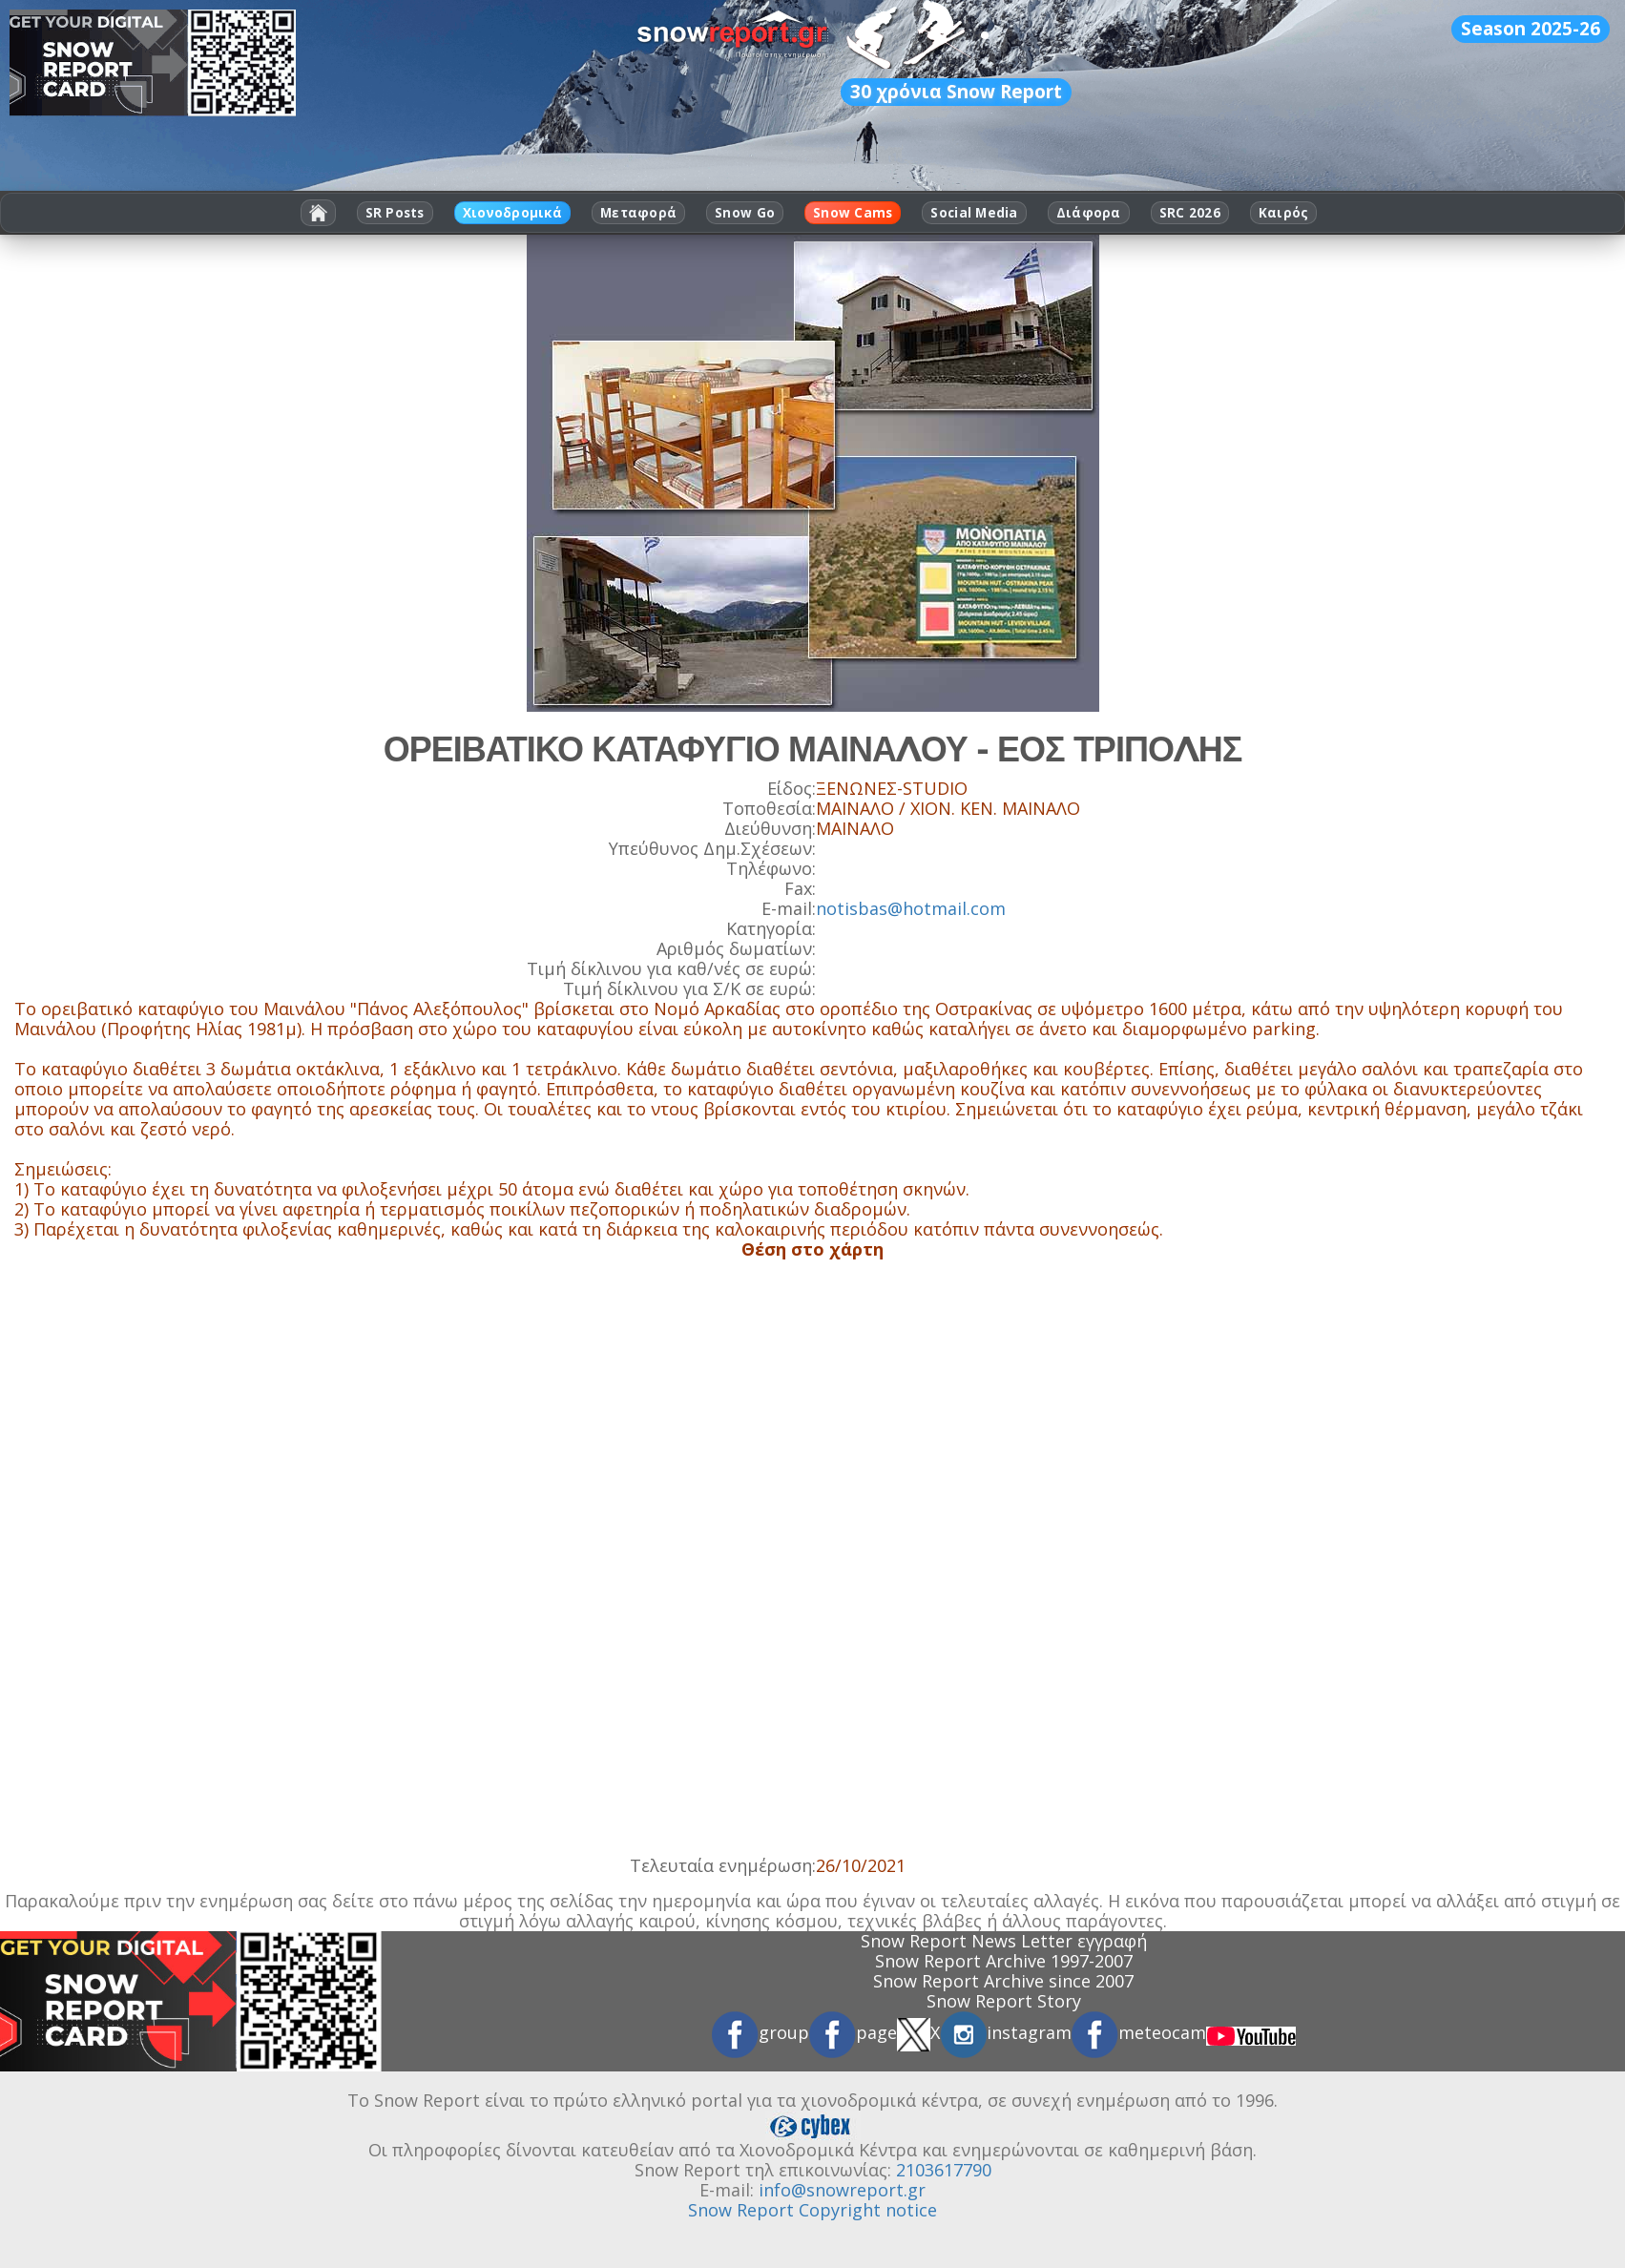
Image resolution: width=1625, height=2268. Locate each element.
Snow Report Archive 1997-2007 (1004, 1960)
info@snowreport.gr (842, 2189)
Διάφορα (1088, 212)
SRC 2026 (1189, 212)
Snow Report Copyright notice (812, 2209)
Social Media (973, 212)
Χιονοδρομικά (512, 212)
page (853, 2032)
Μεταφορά (638, 212)
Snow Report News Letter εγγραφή (1004, 1940)
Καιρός (1284, 212)
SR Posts (395, 212)
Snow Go (745, 212)
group (760, 2032)
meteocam (1139, 2032)
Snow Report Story (1004, 2000)
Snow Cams (852, 212)
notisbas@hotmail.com (911, 908)
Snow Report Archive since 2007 (1003, 1980)
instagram (1006, 2032)
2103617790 (943, 2169)
